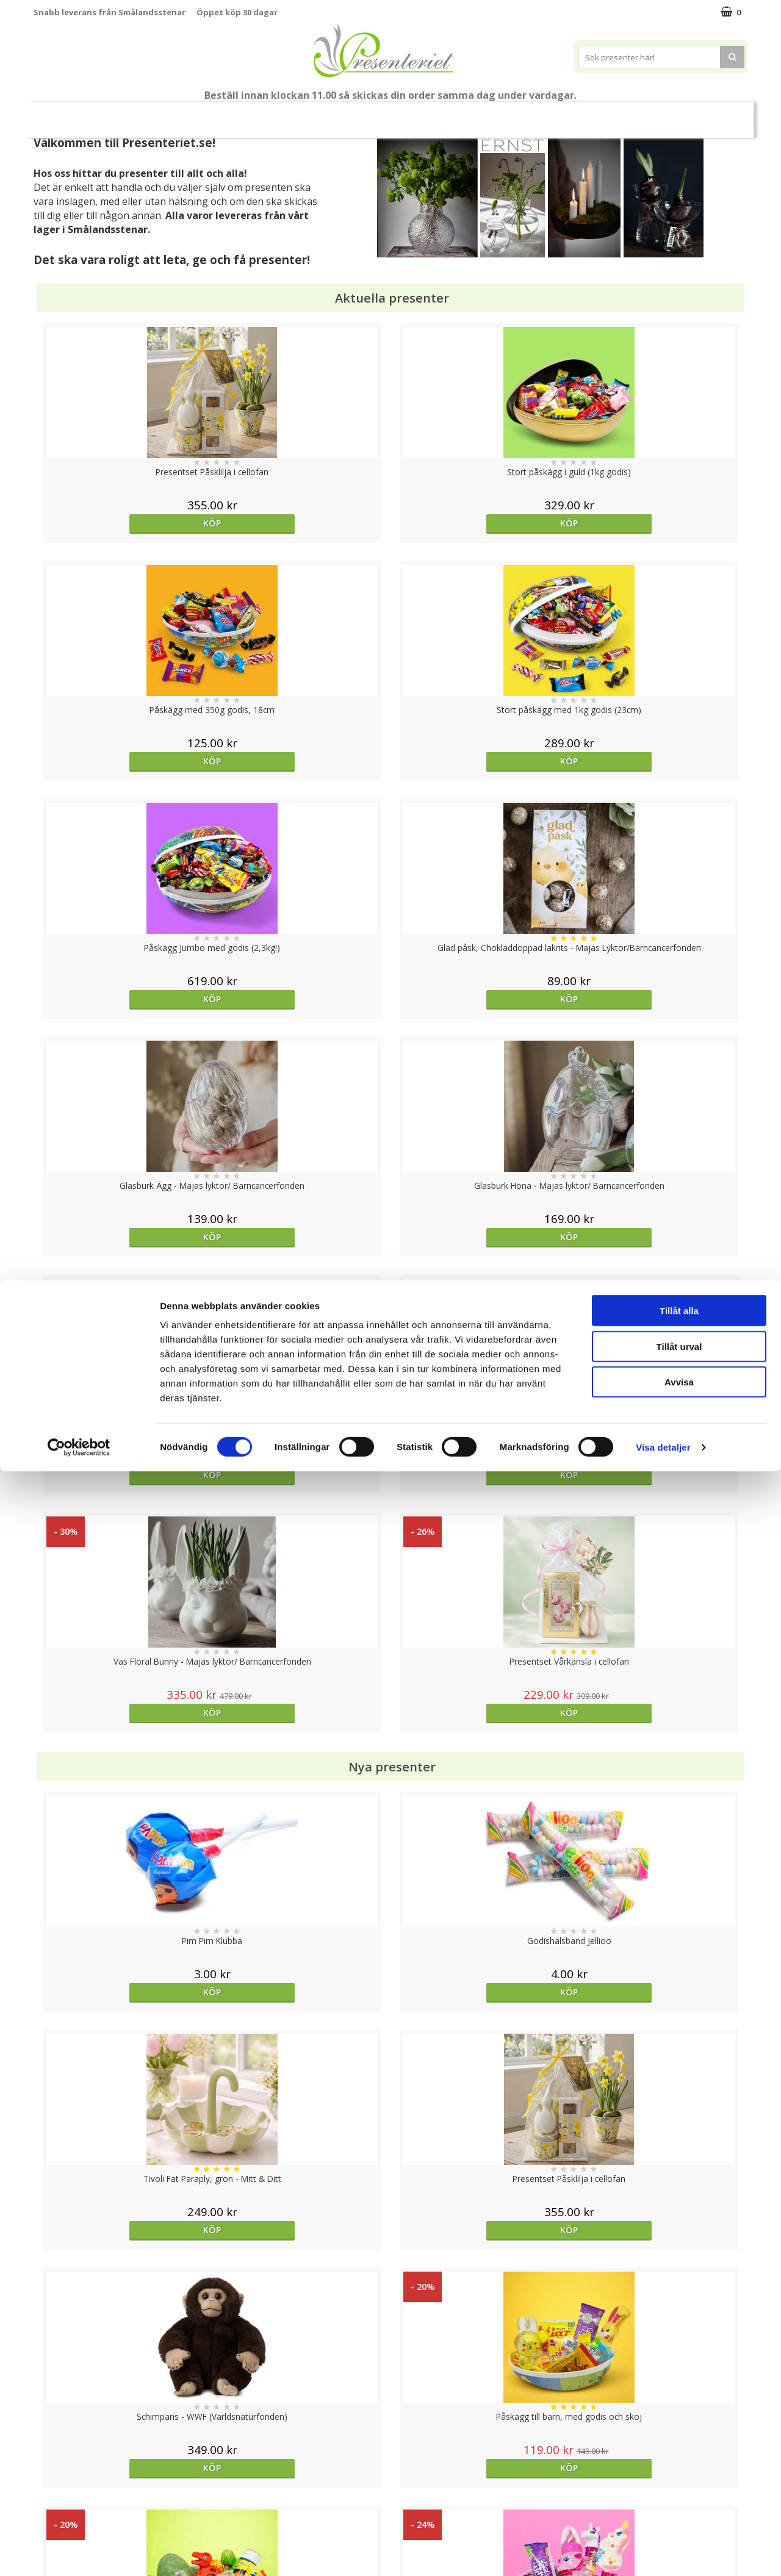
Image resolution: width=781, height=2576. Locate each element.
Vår (166, 115)
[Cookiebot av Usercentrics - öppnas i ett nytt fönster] (79, 2552)
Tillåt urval (679, 2451)
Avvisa (679, 2486)
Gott (546, 114)
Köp (123, 523)
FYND (645, 115)
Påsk (209, 114)
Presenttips (343, 114)
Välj (301, 2033)
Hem (405, 114)
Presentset (269, 114)
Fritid (497, 114)
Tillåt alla (679, 2415)
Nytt (133, 115)
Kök (451, 114)
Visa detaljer (663, 2552)
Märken (599, 114)
